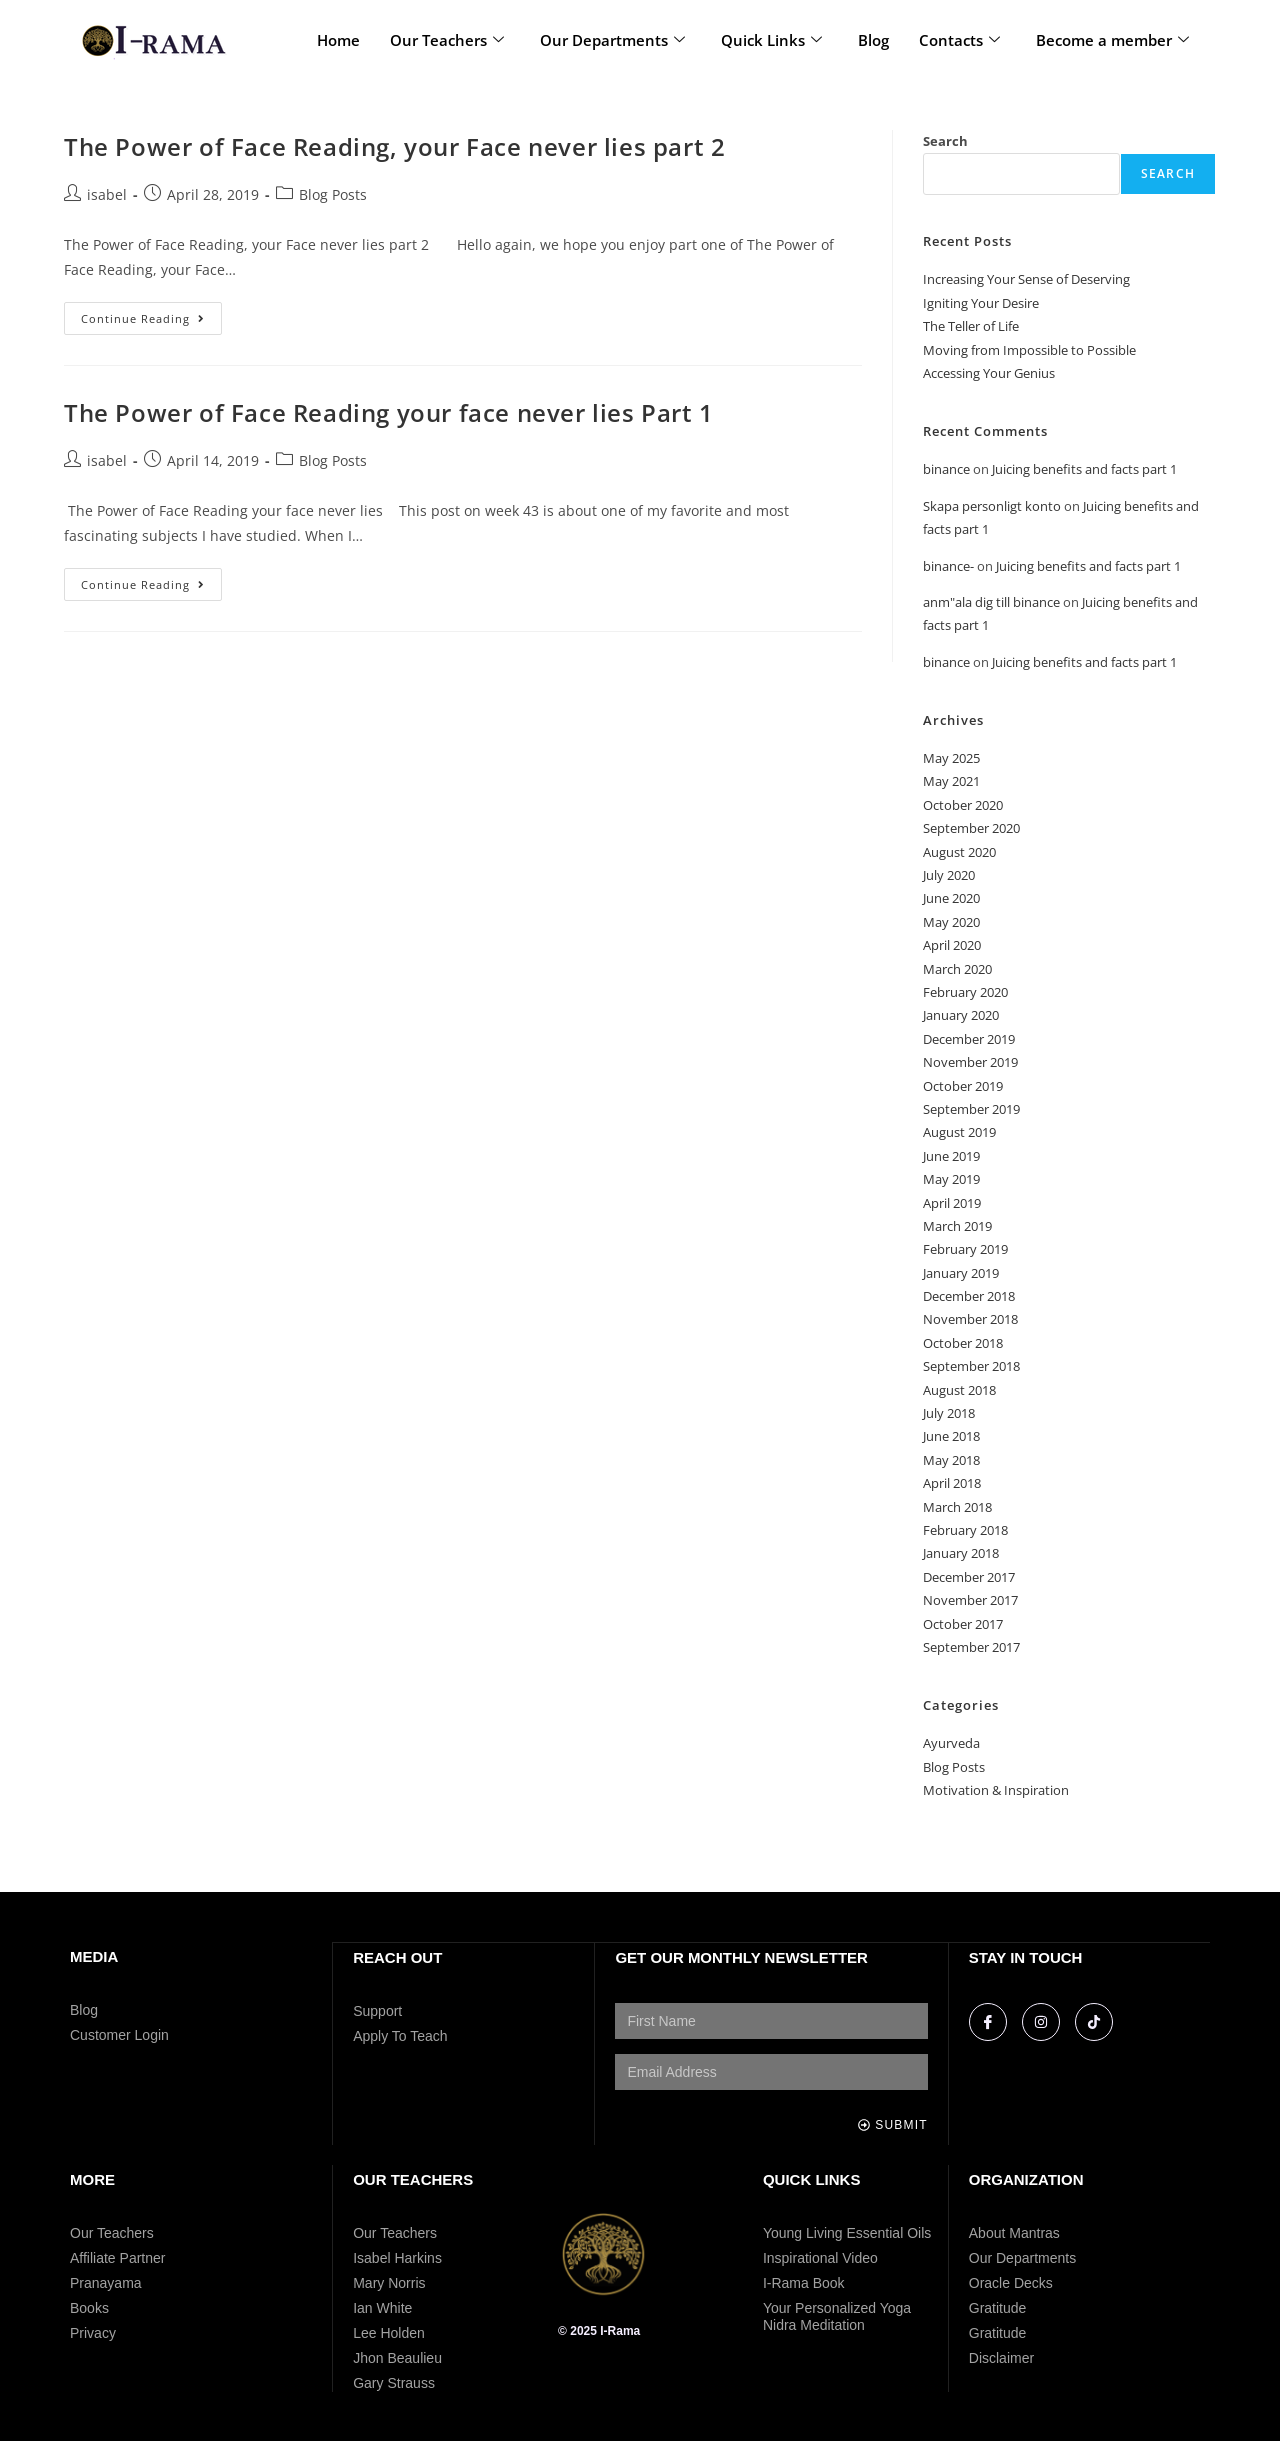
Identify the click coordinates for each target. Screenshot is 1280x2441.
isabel (107, 194)
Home (338, 40)
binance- (948, 566)
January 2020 (961, 1015)
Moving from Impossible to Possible (1029, 350)
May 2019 (951, 1179)
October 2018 (963, 1343)
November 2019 (970, 1062)
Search (945, 141)
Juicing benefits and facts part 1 (1084, 469)
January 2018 (961, 1553)
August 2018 (959, 1390)
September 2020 (971, 828)
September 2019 (971, 1109)
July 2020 (949, 875)
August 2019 (959, 1132)
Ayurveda (951, 1743)
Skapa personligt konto (992, 506)
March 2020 (957, 969)
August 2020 (959, 852)
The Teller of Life (971, 326)
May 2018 (951, 1460)
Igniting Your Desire (981, 303)
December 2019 (969, 1039)
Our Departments (612, 40)
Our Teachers (447, 40)
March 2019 (957, 1226)
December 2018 (969, 1296)
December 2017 (969, 1577)
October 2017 (963, 1624)
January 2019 (961, 1273)
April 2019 (952, 1203)
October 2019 (963, 1086)
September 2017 (971, 1647)
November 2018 (970, 1319)
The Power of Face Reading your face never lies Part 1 (389, 412)
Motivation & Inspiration (996, 1790)
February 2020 (965, 992)
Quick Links (771, 40)
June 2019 (951, 1156)
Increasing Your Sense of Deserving (1026, 279)
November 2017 (970, 1600)
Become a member (1112, 40)
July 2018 (949, 1413)
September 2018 (971, 1366)
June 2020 (951, 898)
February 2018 (965, 1530)
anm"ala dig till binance (991, 602)
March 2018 (957, 1507)
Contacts (959, 40)
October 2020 (963, 805)
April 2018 (952, 1483)
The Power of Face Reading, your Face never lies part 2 (394, 146)
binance (946, 469)
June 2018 (951, 1436)
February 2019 (965, 1249)
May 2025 (951, 758)
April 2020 (952, 945)
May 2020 (951, 922)
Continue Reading (151, 314)
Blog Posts (333, 194)
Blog (873, 40)
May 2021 (951, 781)
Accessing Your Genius (989, 373)
